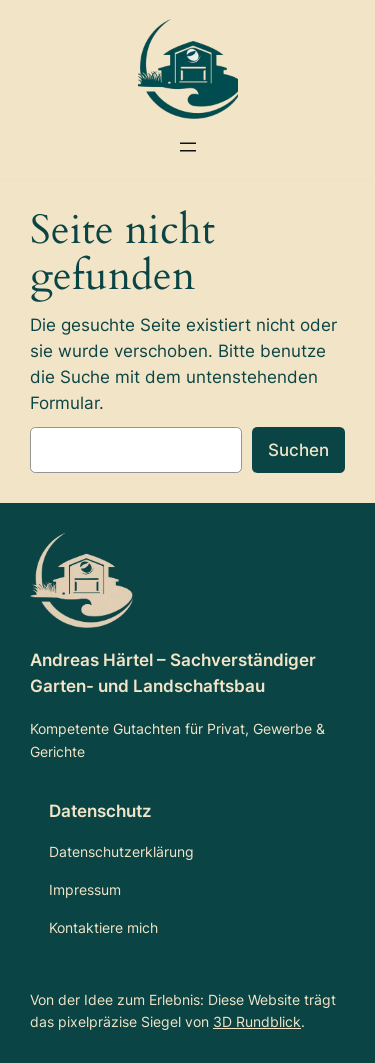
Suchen (298, 450)
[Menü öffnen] (188, 147)
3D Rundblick (257, 1021)
